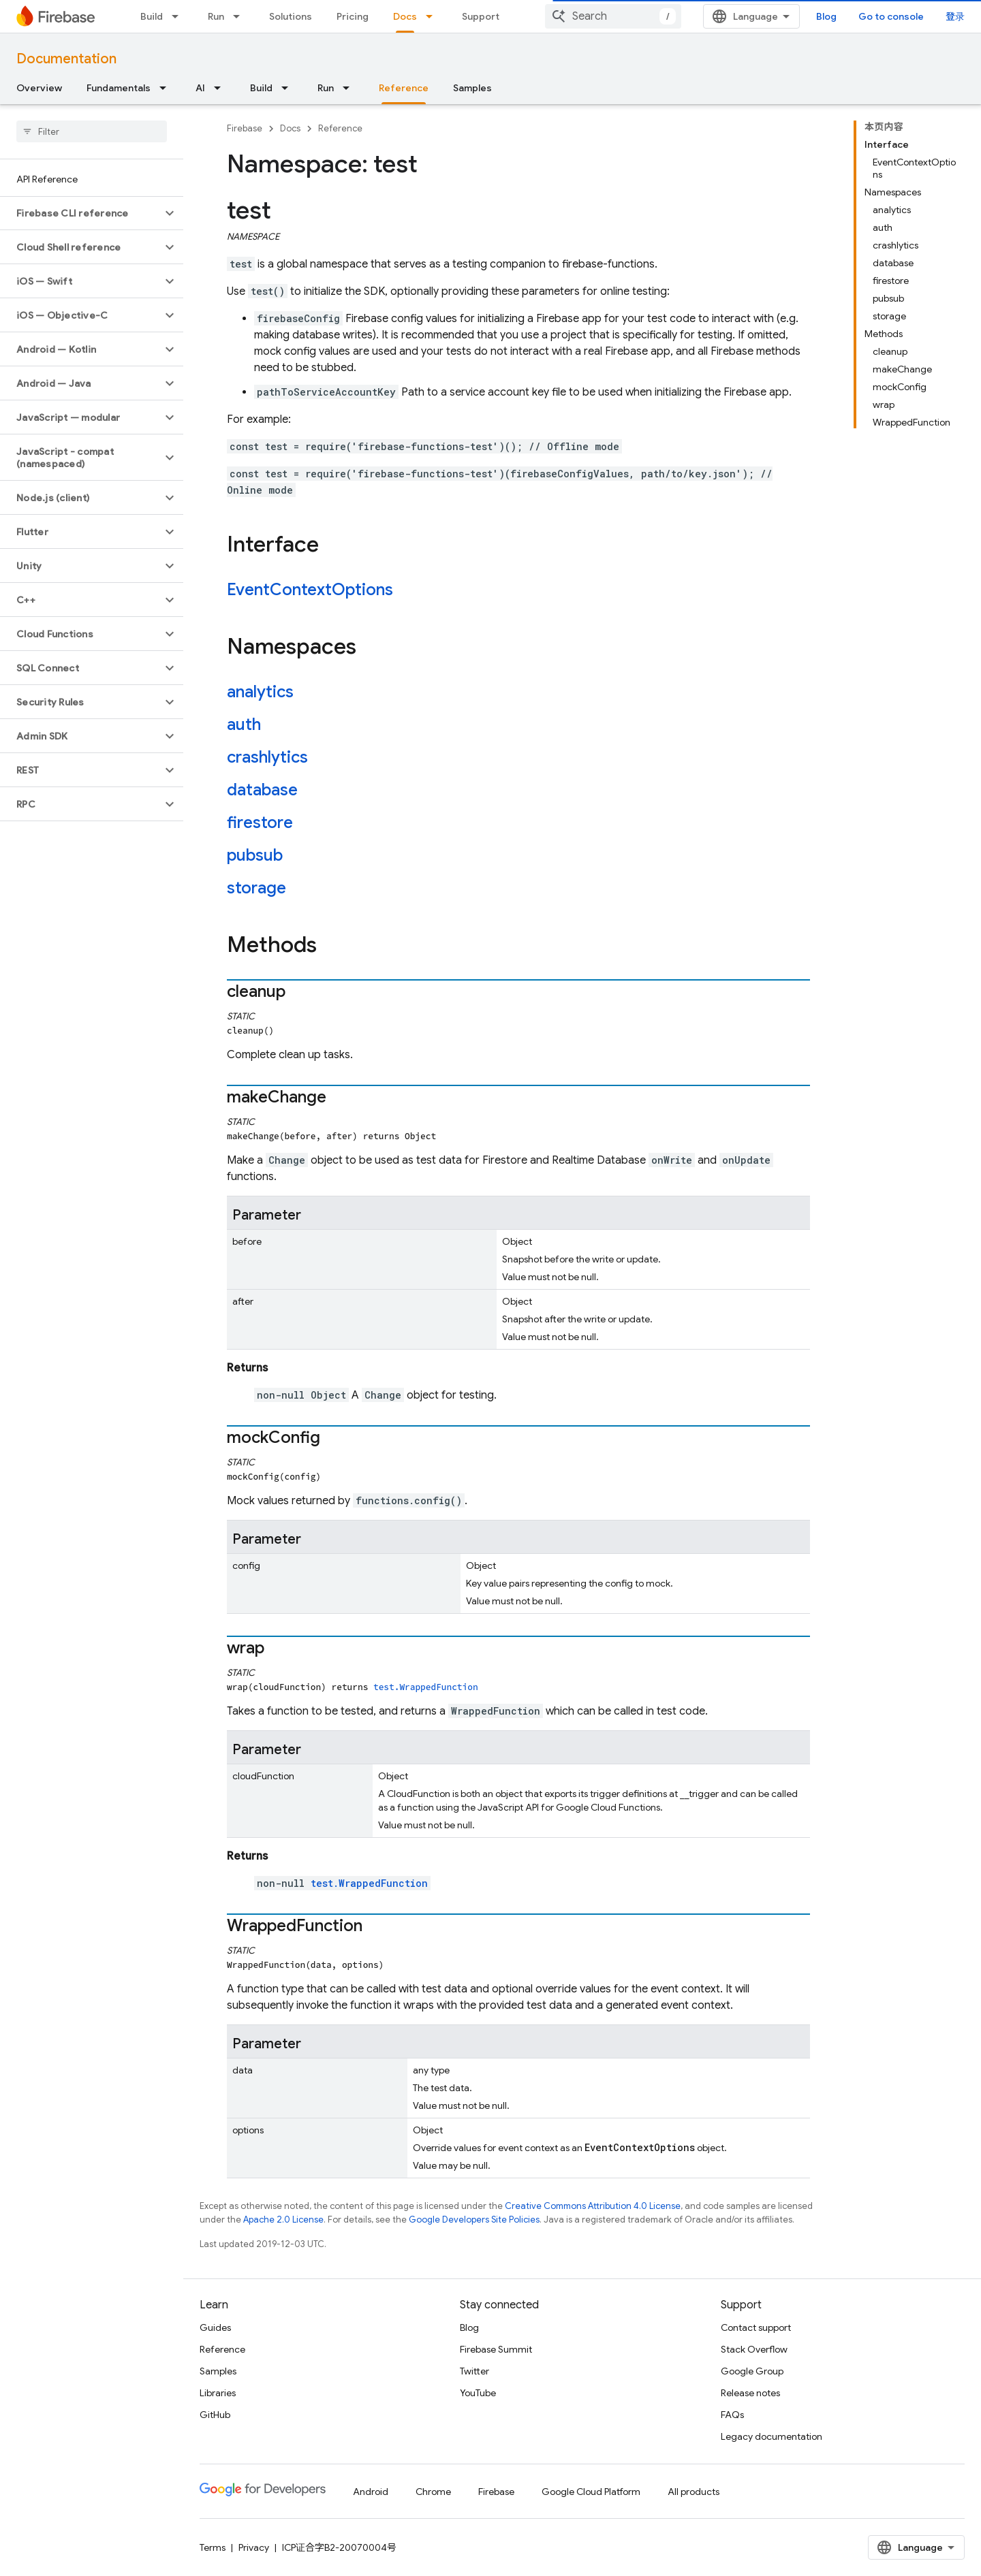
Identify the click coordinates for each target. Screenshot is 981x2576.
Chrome (433, 2491)
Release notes (750, 2393)
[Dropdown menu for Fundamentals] (167, 87)
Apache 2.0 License (283, 2219)
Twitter (474, 2371)
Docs (290, 128)
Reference (340, 128)
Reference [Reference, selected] (404, 88)
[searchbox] (91, 131)
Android (370, 2491)
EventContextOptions (310, 589)
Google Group (752, 2371)
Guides (215, 2327)
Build (151, 16)
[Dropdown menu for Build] (179, 16)
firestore (260, 822)
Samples (472, 88)
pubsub (255, 855)
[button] (80, 213)
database (262, 790)
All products (693, 2491)
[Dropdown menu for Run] (240, 16)
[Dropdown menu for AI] (221, 87)
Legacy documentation (771, 2436)
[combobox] (613, 16)
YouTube (478, 2393)
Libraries (218, 2393)
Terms (212, 2547)
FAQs (732, 2414)
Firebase (244, 128)
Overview (39, 88)
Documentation (66, 58)
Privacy (253, 2547)
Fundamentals (119, 88)
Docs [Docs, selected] (405, 16)
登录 (955, 16)
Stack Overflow (754, 2349)
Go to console (891, 16)
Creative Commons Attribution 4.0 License (593, 2206)
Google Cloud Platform (591, 2491)
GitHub (215, 2414)
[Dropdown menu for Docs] (433, 16)
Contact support (756, 2327)
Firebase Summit (496, 2349)
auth (244, 724)
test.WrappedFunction (425, 1686)
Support (480, 16)
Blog (826, 16)
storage (256, 888)
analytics (260, 692)
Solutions (290, 16)
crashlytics (267, 757)
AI (200, 88)
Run (216, 16)
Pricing (353, 16)
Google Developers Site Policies (474, 2219)
